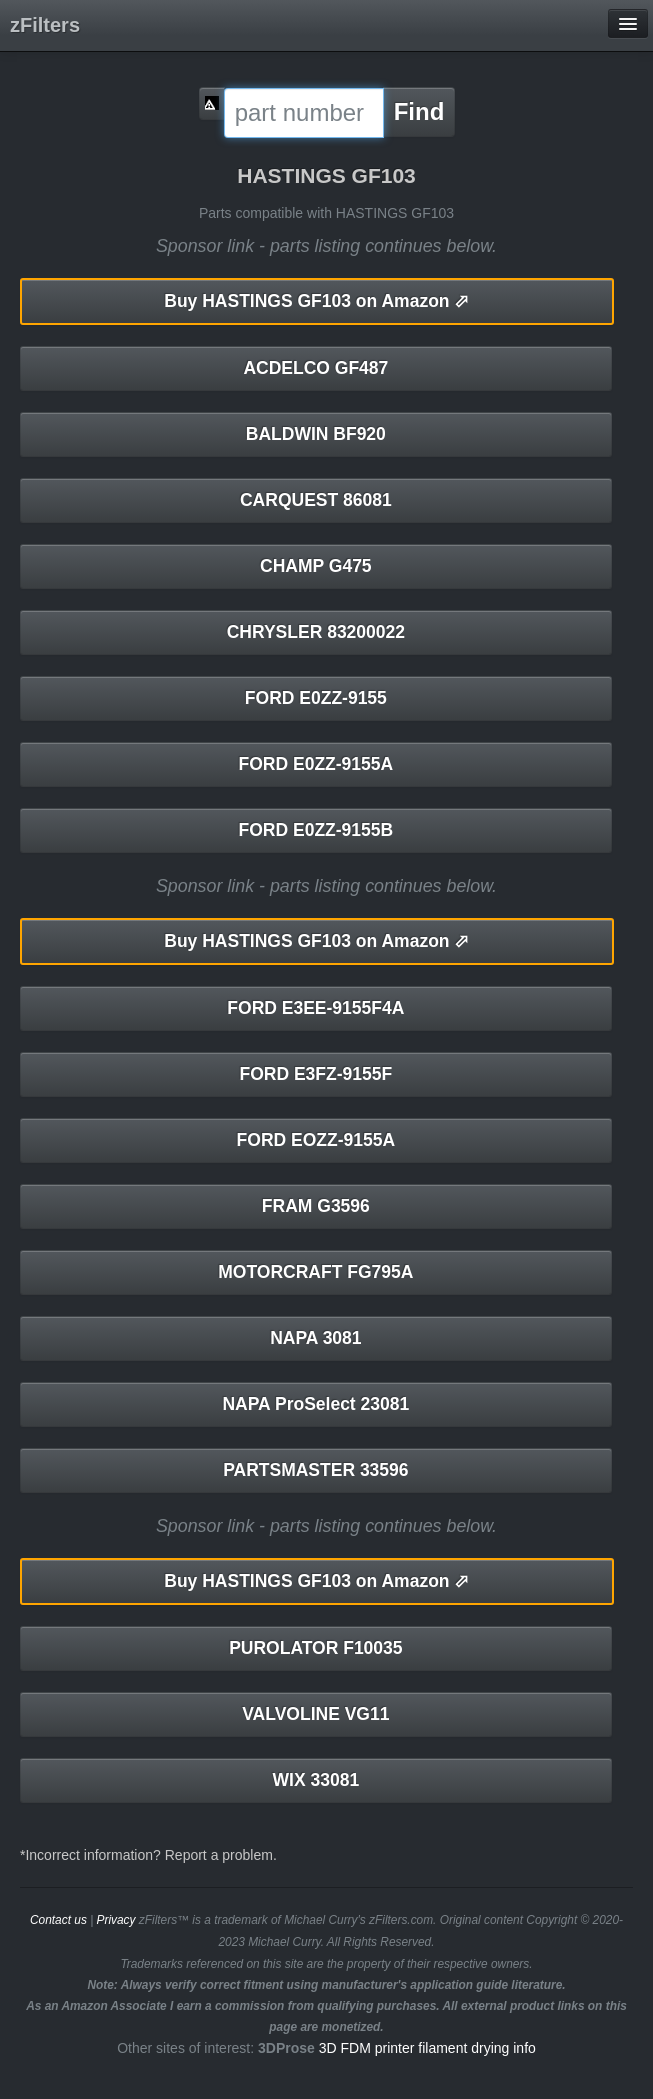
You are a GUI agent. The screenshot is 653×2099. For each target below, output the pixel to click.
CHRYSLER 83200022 (316, 632)
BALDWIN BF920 (316, 434)
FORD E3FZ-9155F (316, 1074)
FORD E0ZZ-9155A (316, 764)
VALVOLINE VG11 (315, 1714)
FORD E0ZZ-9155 (316, 698)
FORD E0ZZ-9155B (316, 830)
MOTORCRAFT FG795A (315, 1272)
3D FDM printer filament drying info (427, 2048)
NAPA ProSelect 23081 (315, 1404)
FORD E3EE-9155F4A (315, 1008)
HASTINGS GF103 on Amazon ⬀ (316, 301)
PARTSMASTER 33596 (315, 1470)
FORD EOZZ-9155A (316, 1140)
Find (419, 111)
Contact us (58, 1920)
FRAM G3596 (316, 1206)
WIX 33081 (316, 1780)
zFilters (45, 25)
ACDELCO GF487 (315, 368)
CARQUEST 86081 (316, 500)
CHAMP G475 (316, 566)
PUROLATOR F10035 (315, 1648)
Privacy (116, 1920)
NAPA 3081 (315, 1338)
